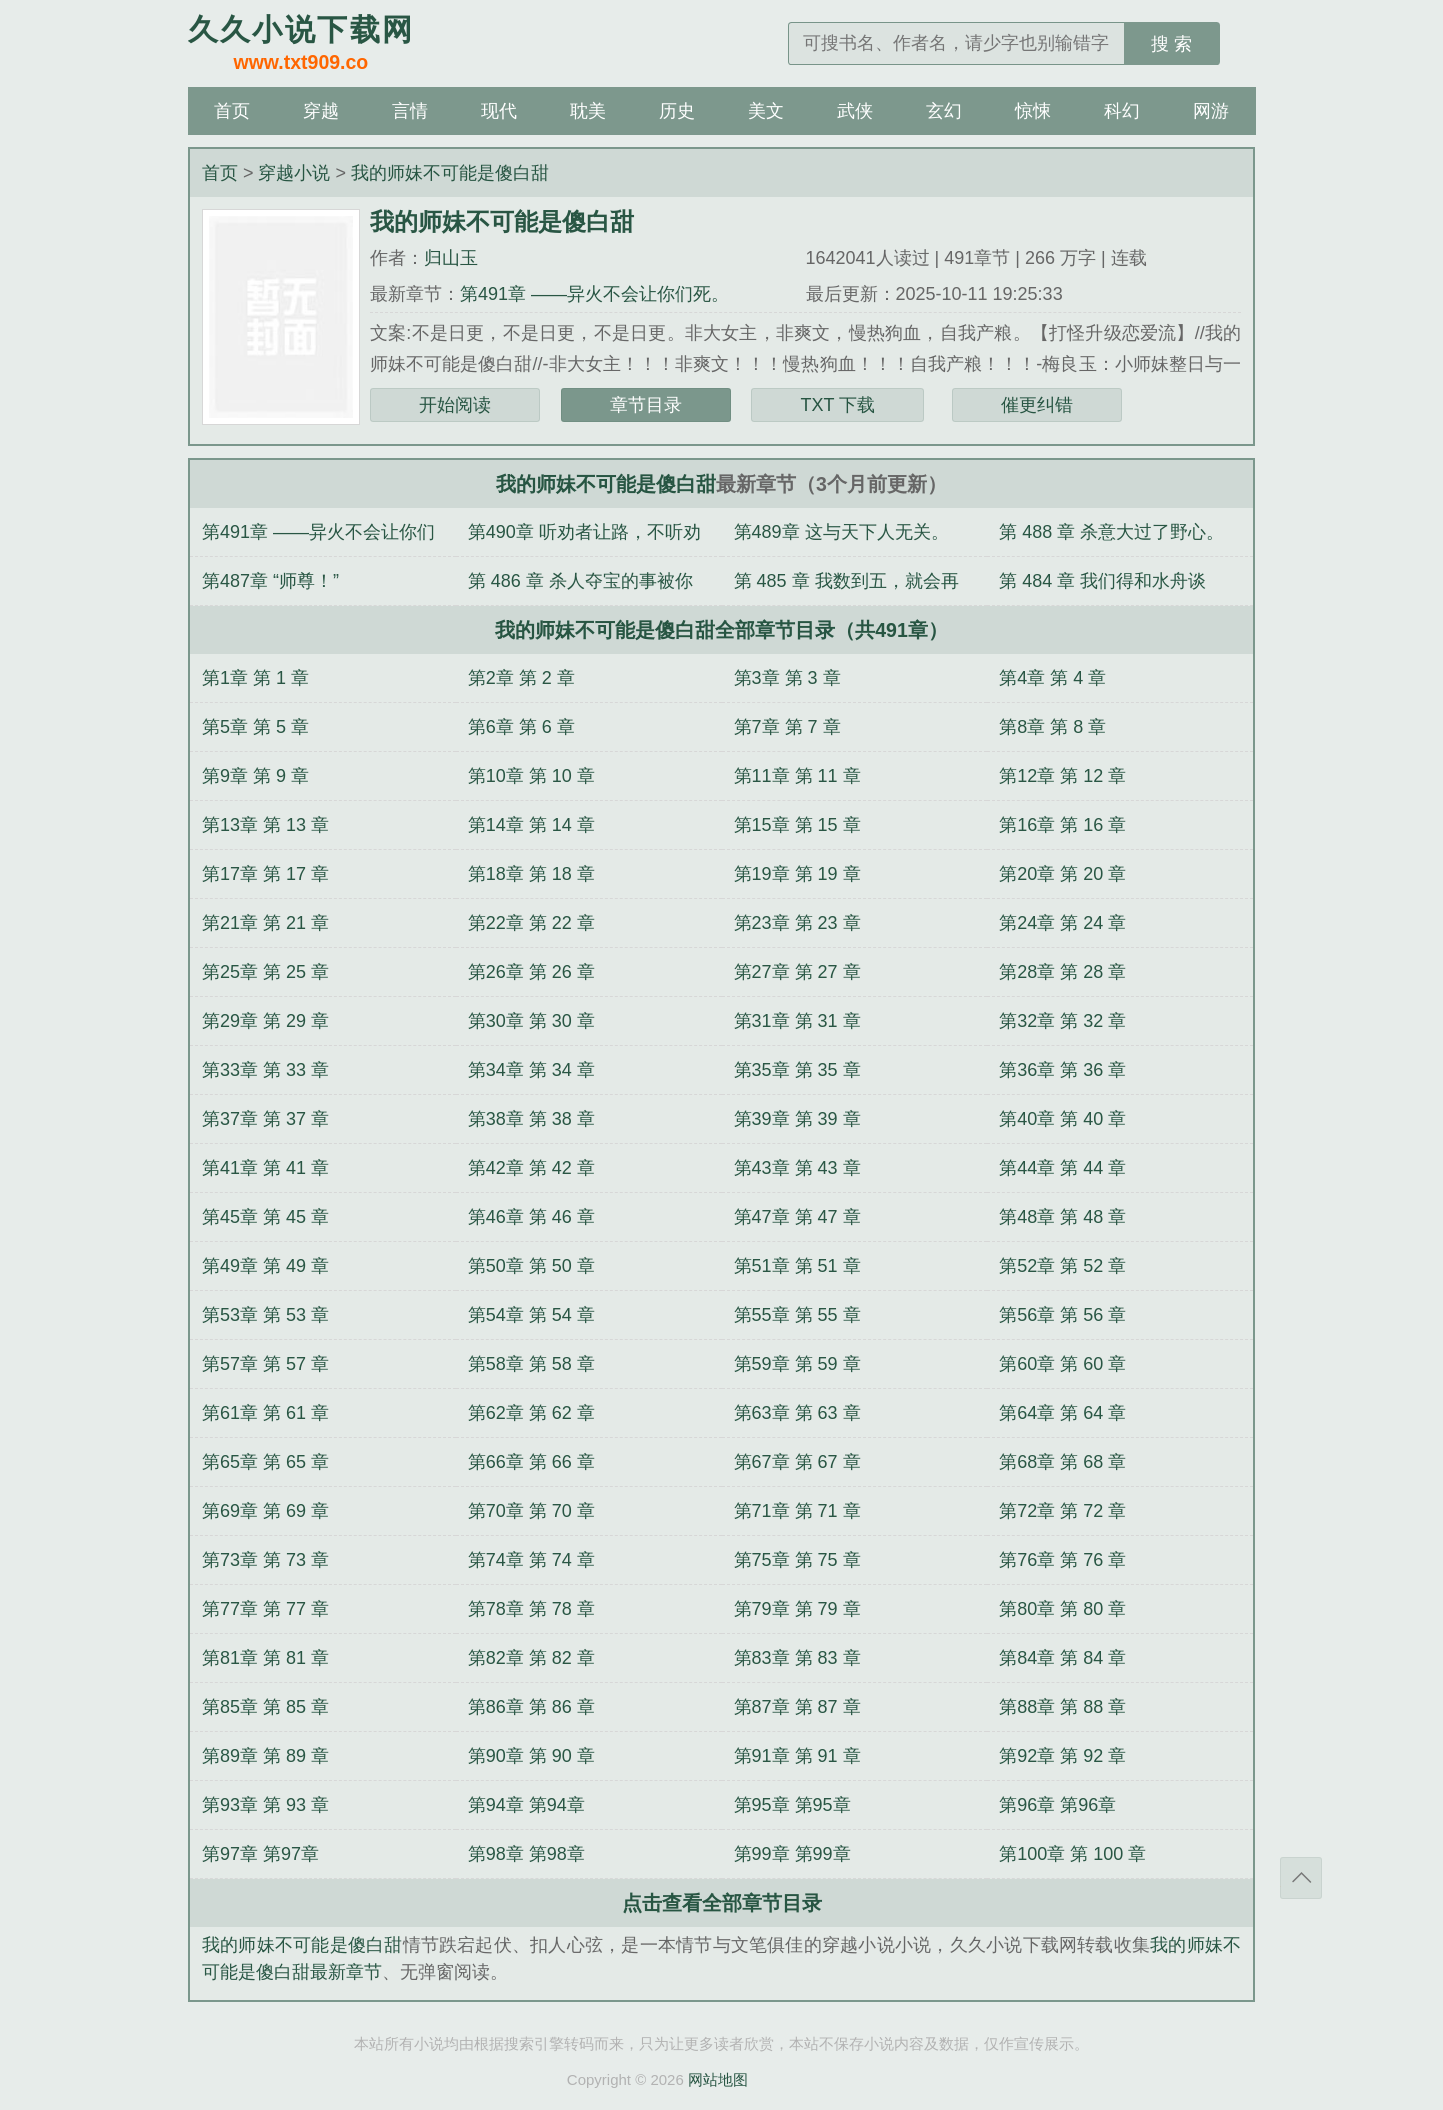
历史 (677, 111)
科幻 (1122, 111)
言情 (410, 111)
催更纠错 (1037, 405)
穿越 (321, 111)
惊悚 (1033, 111)
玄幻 (944, 111)
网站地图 (718, 2079)
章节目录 (646, 405)
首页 (232, 111)
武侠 (855, 111)
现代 (499, 111)
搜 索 (1171, 44)
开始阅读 (455, 405)
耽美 (588, 111)
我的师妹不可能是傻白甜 (450, 173)
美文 (766, 111)
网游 (1211, 111)
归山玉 (451, 258)
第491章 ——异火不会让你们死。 (594, 294)
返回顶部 (1301, 1878)
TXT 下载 (837, 405)
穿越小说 (294, 173)
